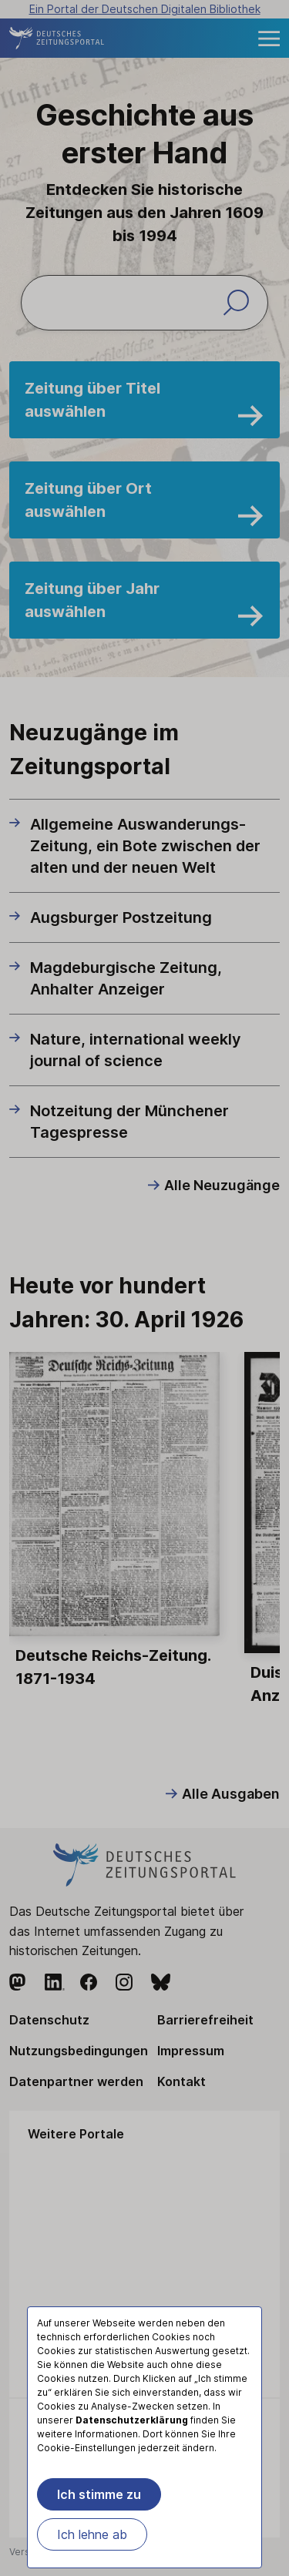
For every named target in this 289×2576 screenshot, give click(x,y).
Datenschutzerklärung (132, 2420)
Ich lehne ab (92, 2534)
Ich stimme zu (99, 2494)
